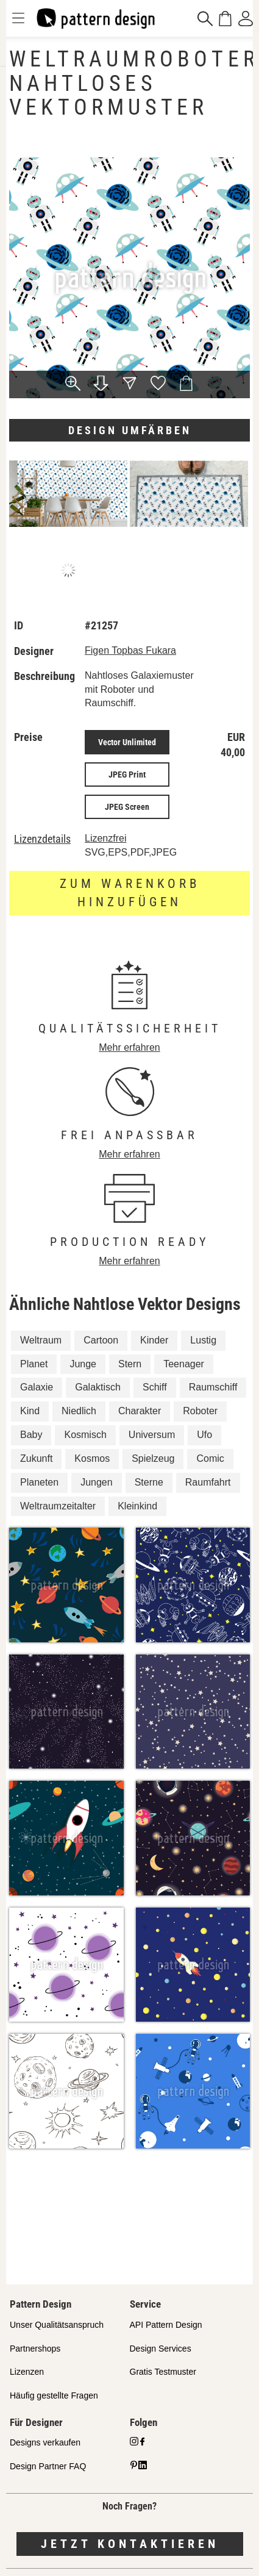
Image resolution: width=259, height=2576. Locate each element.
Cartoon (100, 1340)
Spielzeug (153, 1458)
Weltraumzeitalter (58, 1506)
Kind (30, 1411)
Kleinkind (137, 1506)
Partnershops (35, 2348)
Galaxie (36, 1387)
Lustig (203, 1340)
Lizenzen (27, 2372)
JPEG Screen (127, 807)
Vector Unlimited (127, 742)
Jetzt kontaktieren (130, 2543)
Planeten (39, 1482)
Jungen (96, 1482)
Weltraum (41, 1340)
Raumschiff (213, 1387)
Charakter (139, 1411)
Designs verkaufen (45, 2442)
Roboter (200, 1411)
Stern (129, 1364)
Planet (34, 1364)
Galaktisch (98, 1387)
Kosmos (92, 1458)
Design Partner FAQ (48, 2466)
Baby (31, 1434)
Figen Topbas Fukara (130, 650)
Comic (210, 1458)
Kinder (154, 1340)
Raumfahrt (208, 1482)
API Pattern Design (166, 2325)
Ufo (204, 1434)
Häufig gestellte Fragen (54, 2395)
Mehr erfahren (129, 1047)
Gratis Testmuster (163, 2372)
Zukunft (36, 1458)
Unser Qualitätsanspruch (57, 2325)
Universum (152, 1434)
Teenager (183, 1364)
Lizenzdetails (42, 839)
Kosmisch (85, 1434)
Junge (82, 1364)
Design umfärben (129, 430)
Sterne (149, 1482)
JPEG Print (127, 774)
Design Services (160, 2348)
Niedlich (79, 1411)
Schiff (155, 1387)
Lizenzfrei (105, 838)
